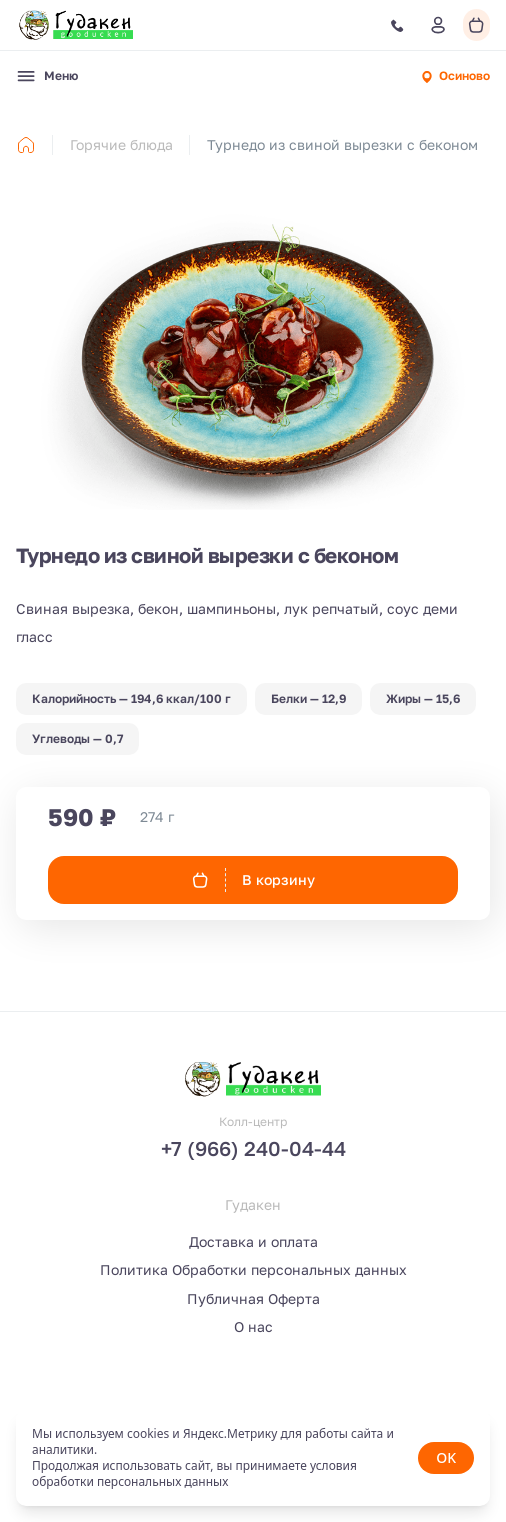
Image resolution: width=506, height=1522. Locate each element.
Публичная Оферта (253, 1298)
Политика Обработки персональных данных (253, 1269)
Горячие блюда (121, 144)
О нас (253, 1326)
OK (446, 1457)
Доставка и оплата (253, 1241)
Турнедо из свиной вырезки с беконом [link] (342, 144)
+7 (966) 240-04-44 (253, 1148)
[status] (253, 1458)
